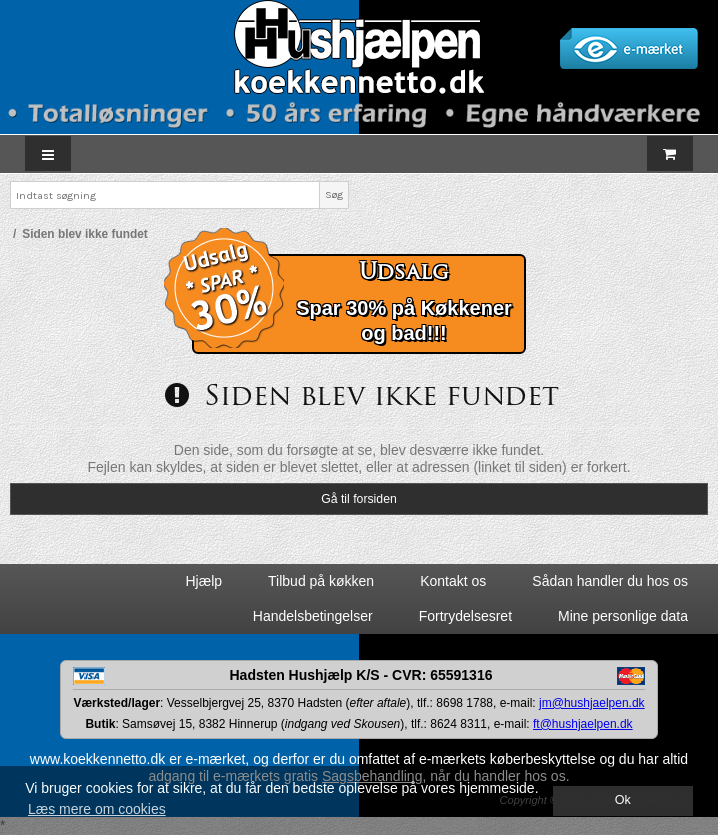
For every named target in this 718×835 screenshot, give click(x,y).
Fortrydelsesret (465, 616)
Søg (334, 194)
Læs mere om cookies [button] (97, 809)
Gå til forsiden (359, 499)
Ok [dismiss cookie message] (623, 800)
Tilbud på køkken (321, 581)
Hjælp (203, 581)
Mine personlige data (623, 616)
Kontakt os (453, 581)
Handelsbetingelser (313, 616)
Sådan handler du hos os (610, 581)
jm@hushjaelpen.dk (592, 703)
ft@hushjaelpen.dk (583, 724)
